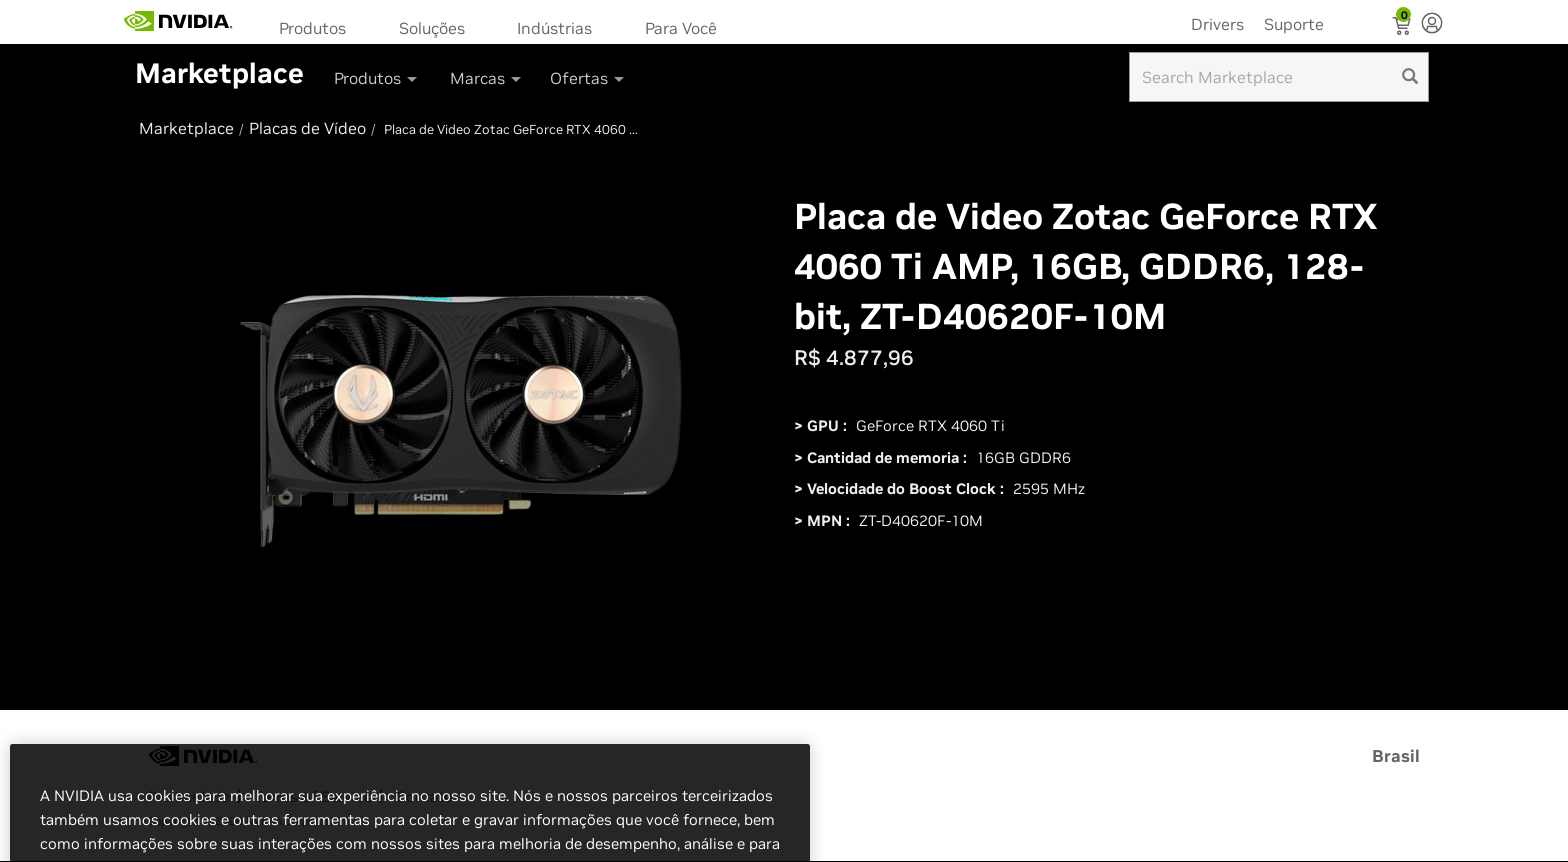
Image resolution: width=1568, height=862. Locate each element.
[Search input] (1279, 77)
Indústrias (554, 28)
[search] (1410, 77)
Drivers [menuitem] (1217, 24)
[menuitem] (319, 26)
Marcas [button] (487, 78)
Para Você (681, 28)
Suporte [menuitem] (1294, 24)
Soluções (432, 28)
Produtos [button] (377, 78)
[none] (1432, 25)
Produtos (312, 28)
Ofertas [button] (588, 78)
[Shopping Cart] (1403, 28)
